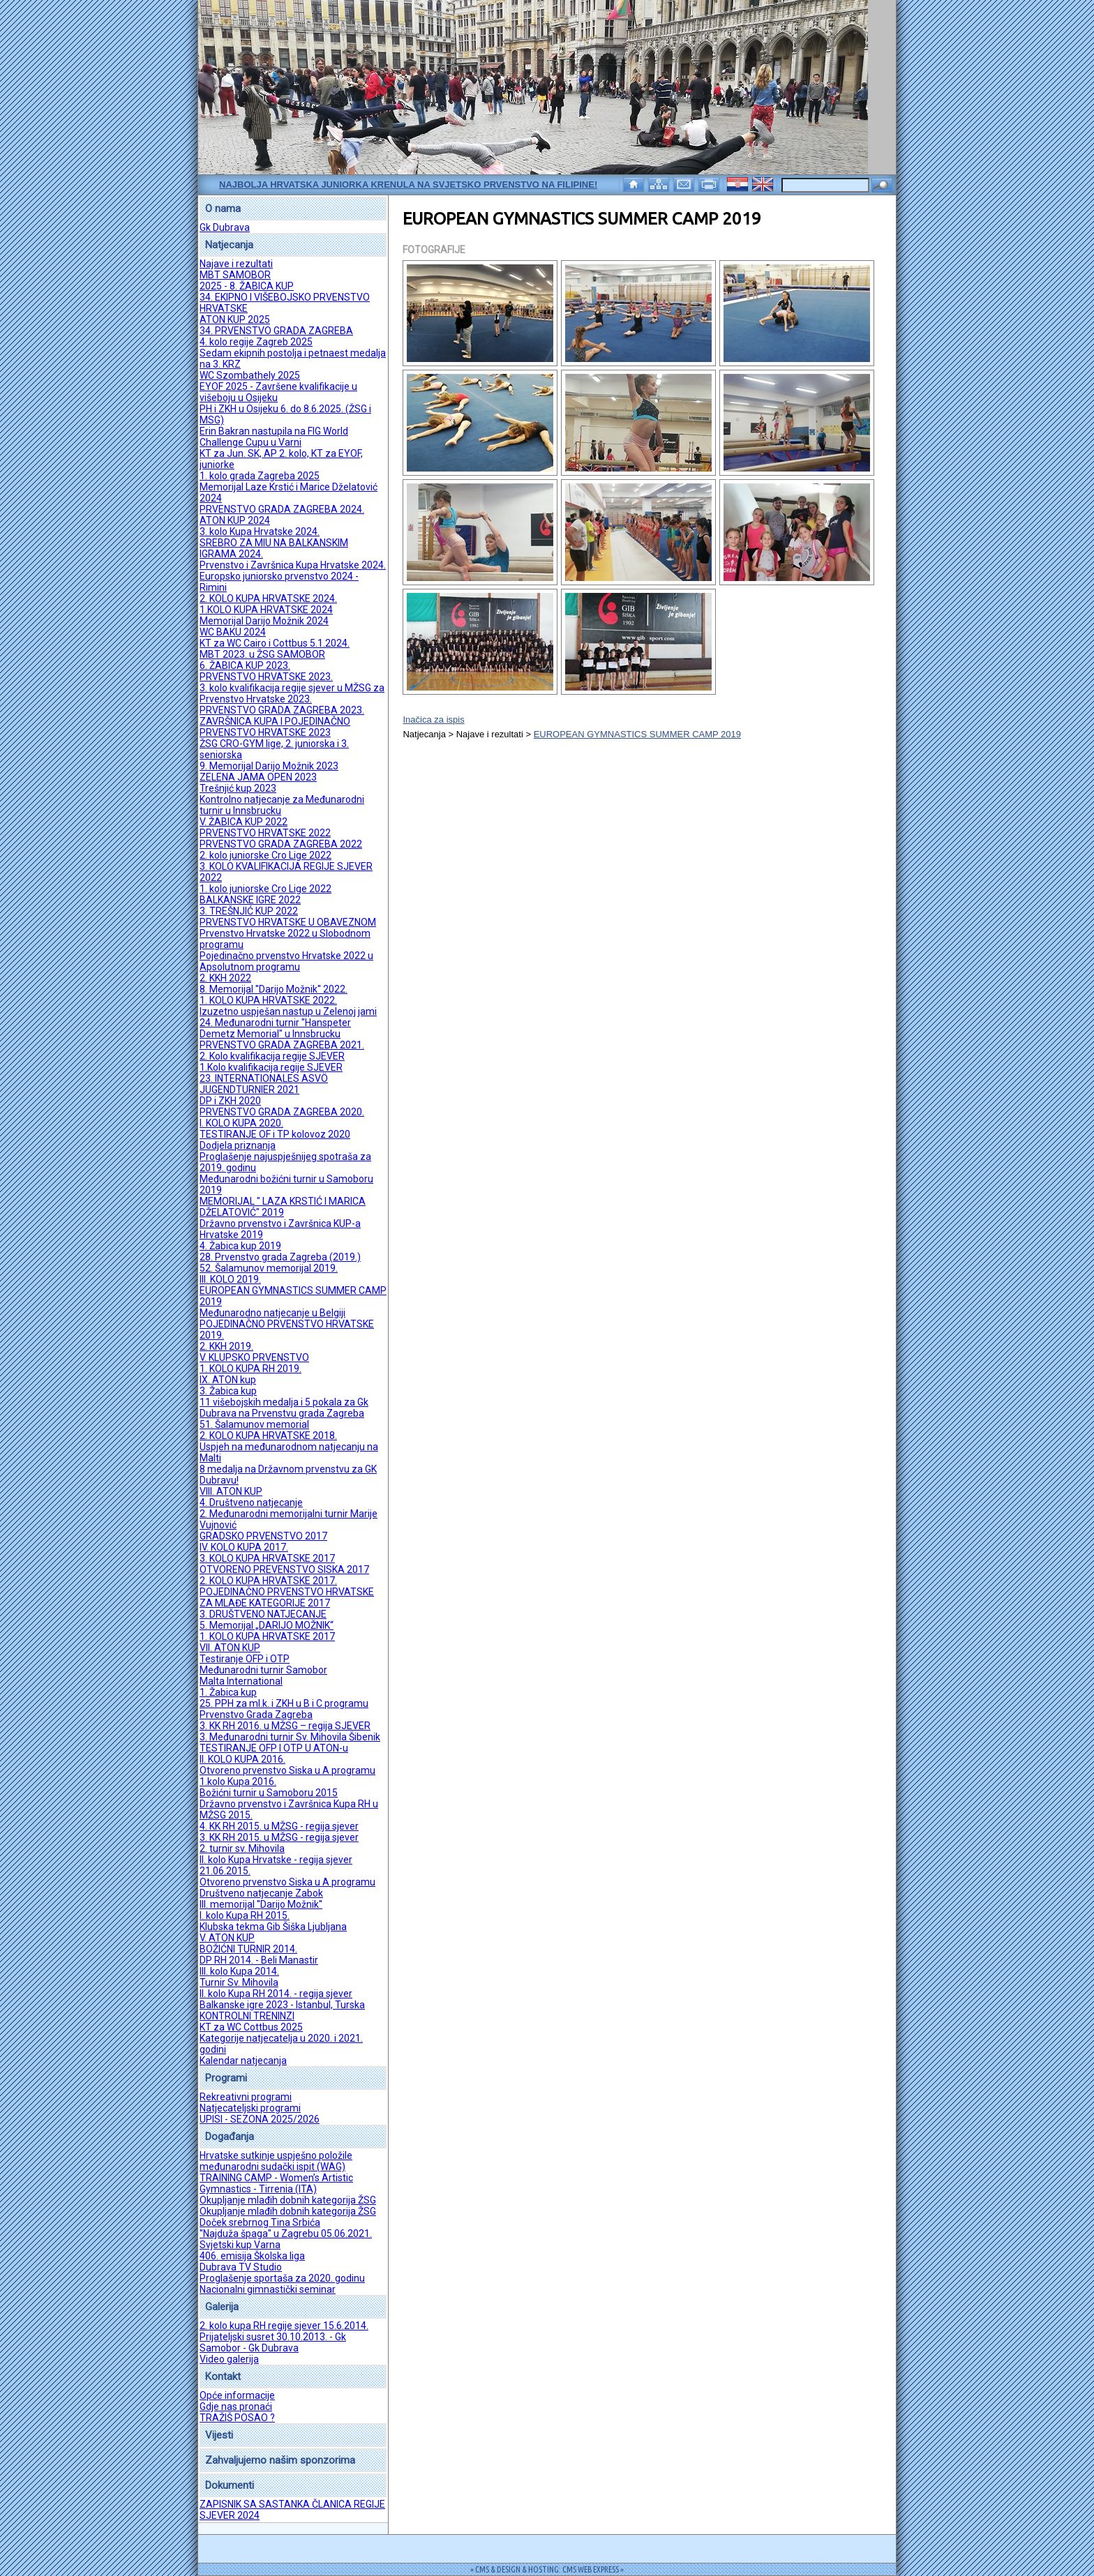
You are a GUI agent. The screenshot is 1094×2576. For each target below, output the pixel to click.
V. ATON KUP (227, 1937)
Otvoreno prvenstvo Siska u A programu (287, 1770)
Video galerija (229, 2359)
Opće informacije (237, 2395)
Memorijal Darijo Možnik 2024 (264, 620)
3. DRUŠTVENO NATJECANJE (263, 1614)
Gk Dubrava (225, 227)
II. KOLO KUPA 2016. (242, 1759)
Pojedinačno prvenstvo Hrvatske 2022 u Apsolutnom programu (286, 961)
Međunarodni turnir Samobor (263, 1669)
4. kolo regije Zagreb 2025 (256, 341)
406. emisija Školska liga (252, 2255)
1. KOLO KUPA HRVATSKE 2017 (267, 1636)
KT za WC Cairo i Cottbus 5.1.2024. (275, 643)
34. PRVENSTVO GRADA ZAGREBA (276, 330)
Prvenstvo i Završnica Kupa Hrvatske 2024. (293, 565)
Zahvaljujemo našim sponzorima (280, 2460)
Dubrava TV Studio (241, 2267)
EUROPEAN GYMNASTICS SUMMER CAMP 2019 (637, 734)
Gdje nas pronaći (236, 2406)
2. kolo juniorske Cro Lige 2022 (265, 855)
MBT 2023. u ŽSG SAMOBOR (262, 654)
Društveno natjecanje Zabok (261, 1893)
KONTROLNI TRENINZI (247, 2015)
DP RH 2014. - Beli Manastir (259, 1960)
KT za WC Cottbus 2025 (251, 2027)
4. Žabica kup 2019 (240, 1245)
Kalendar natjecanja (243, 2060)
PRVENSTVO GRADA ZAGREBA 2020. (282, 1111)
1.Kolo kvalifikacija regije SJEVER (271, 1067)
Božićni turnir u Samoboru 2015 (269, 1792)
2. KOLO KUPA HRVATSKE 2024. (268, 598)
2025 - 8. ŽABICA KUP (247, 286)
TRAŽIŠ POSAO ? (237, 2417)
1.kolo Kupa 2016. (238, 1781)
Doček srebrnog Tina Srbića (260, 2222)
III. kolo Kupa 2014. (239, 1971)
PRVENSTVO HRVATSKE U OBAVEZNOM (288, 922)
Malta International (241, 1681)
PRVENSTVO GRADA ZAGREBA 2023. (282, 710)
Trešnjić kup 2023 (238, 788)
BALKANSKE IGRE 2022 (250, 899)
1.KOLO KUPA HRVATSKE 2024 (266, 609)
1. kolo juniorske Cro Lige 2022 (265, 888)
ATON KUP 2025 (235, 319)
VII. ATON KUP (230, 1647)
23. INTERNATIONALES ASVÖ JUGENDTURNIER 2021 (264, 1084)
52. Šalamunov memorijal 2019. (269, 1268)
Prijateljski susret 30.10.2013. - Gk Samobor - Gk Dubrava (273, 2342)
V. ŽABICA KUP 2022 (243, 821)
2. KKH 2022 (225, 978)
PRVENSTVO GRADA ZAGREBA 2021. (282, 1044)
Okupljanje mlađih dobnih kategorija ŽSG (288, 2200)
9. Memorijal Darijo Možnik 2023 (269, 765)
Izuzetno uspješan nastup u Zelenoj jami (288, 1011)
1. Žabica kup (228, 1692)
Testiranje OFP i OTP (245, 1658)
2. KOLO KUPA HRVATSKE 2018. (268, 1435)
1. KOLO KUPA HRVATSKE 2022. (268, 1000)
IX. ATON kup (228, 1379)
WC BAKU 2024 (233, 632)
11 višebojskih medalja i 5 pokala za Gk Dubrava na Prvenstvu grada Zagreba (284, 1407)
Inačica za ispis (433, 719)
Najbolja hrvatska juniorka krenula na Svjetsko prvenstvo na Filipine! (408, 184)
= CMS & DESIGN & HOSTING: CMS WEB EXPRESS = (547, 2569)
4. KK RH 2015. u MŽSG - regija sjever (279, 1826)
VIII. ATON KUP (231, 1491)
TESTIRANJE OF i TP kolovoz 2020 (275, 1134)
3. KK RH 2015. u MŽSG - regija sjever (279, 1837)
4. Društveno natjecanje (251, 1502)
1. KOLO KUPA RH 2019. (250, 1368)
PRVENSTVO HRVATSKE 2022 (265, 832)
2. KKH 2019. (226, 1346)
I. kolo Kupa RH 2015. (245, 1915)
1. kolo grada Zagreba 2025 (260, 475)
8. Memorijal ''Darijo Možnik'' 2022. (273, 989)
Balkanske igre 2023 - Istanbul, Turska (282, 2004)
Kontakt (223, 2376)
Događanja (229, 2136)
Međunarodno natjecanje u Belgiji (272, 1312)
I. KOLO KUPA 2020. (241, 1123)
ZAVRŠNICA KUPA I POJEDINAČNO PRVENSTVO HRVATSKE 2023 (275, 727)
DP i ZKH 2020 (230, 1100)
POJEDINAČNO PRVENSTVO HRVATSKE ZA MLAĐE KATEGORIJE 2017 (287, 1597)
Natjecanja (229, 245)
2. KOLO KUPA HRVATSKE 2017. (268, 1580)
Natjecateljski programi (250, 2108)
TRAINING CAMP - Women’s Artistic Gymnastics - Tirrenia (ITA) (276, 2183)
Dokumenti (229, 2485)
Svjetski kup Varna (240, 2244)
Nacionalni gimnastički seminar (268, 2289)
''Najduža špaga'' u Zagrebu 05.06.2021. (286, 2233)
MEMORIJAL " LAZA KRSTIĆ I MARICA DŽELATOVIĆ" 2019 (283, 1207)
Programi (226, 2078)
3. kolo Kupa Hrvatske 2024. (260, 531)
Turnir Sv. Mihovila (239, 1982)
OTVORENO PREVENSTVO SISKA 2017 (284, 1569)
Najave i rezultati (236, 263)
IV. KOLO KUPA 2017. (244, 1547)
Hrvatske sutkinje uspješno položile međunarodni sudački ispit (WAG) (276, 2161)
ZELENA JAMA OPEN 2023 (258, 777)
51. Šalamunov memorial (254, 1424)
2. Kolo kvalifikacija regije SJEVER (272, 1056)
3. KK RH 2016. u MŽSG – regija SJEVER (285, 1725)
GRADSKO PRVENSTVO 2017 (263, 1536)
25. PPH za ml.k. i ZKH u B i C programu (284, 1703)
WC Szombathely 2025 (250, 375)
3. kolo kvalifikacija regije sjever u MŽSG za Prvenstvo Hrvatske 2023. (292, 693)
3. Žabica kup (228, 1390)
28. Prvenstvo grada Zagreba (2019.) (280, 1257)
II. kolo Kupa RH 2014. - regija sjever (276, 1993)
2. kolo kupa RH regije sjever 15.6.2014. (284, 2325)
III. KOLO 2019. (230, 1279)
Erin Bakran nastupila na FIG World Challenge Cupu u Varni (274, 436)
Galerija (222, 2306)
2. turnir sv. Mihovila (242, 1848)
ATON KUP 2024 (235, 520)
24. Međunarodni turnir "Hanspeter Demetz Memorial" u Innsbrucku (275, 1028)
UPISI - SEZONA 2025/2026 (260, 2119)
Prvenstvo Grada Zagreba (256, 1714)
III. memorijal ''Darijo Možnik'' (261, 1904)
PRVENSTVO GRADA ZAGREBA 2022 (281, 844)
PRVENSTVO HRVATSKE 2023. (266, 676)
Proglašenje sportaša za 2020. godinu (282, 2278)
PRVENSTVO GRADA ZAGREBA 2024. (282, 509)
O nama (223, 208)
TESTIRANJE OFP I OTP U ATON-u (274, 1748)
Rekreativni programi (246, 2096)
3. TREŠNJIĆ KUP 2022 (249, 911)
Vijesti (219, 2435)
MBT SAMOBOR (235, 274)
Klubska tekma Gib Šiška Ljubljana (273, 1926)
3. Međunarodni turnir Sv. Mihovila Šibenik (290, 1736)
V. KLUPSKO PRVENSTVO (254, 1357)
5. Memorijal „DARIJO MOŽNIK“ (267, 1625)
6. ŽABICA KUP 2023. (245, 665)
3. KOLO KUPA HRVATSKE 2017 (267, 1558)
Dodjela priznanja (238, 1145)
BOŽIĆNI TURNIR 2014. (248, 1948)
